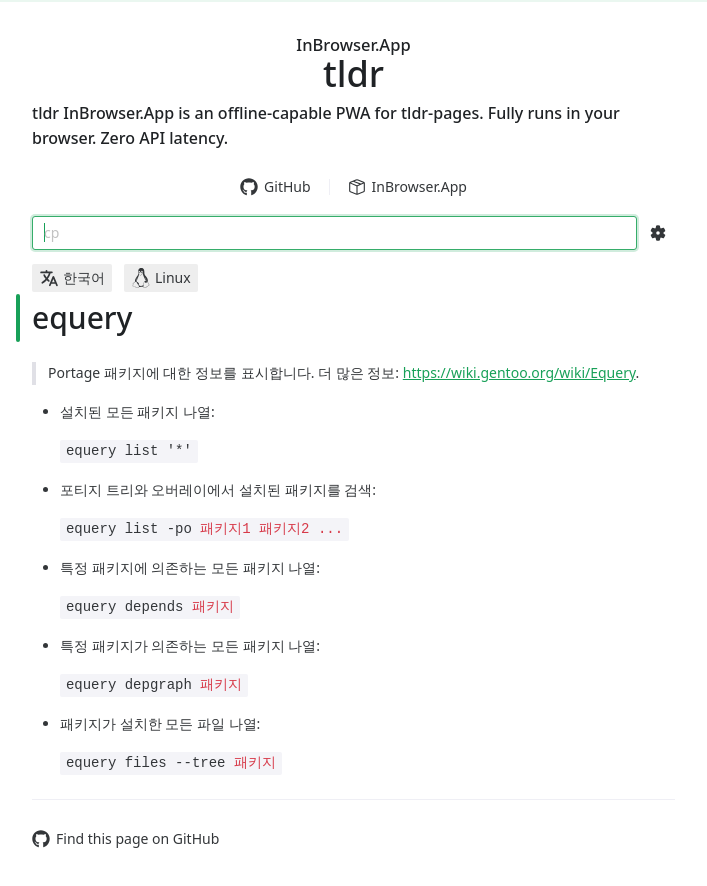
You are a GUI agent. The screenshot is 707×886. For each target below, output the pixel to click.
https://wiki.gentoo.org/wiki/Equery (519, 372)
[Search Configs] (658, 233)
